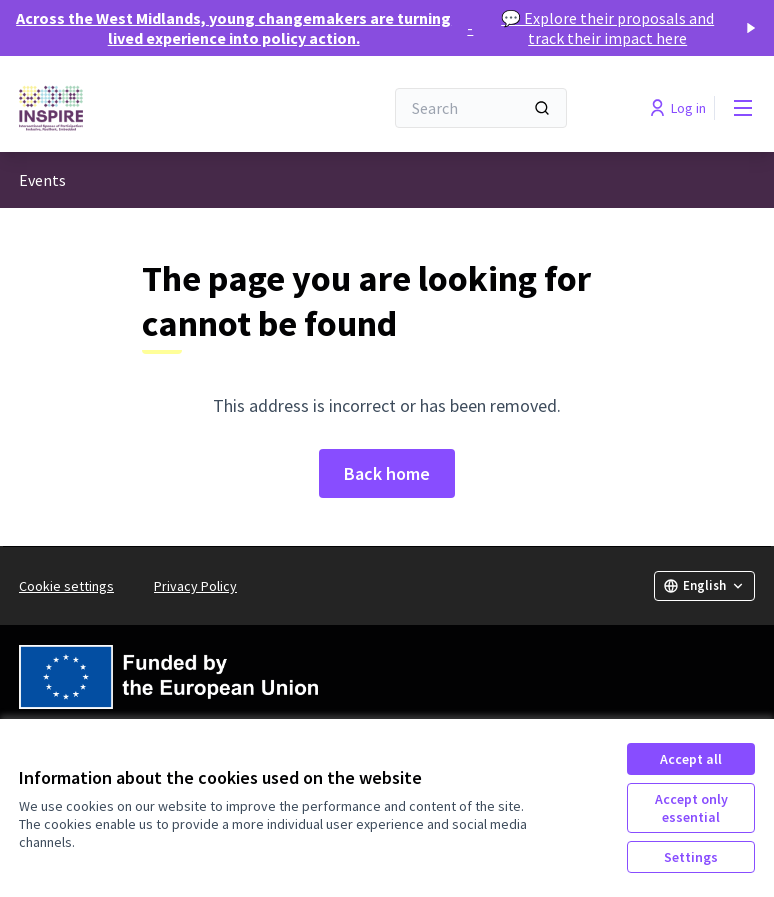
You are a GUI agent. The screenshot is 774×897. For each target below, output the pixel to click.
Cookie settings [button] (66, 586)
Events (42, 180)
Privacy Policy (195, 586)
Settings (691, 857)
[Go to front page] (152, 108)
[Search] (481, 108)
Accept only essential (691, 808)
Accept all (691, 759)
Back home (387, 473)
